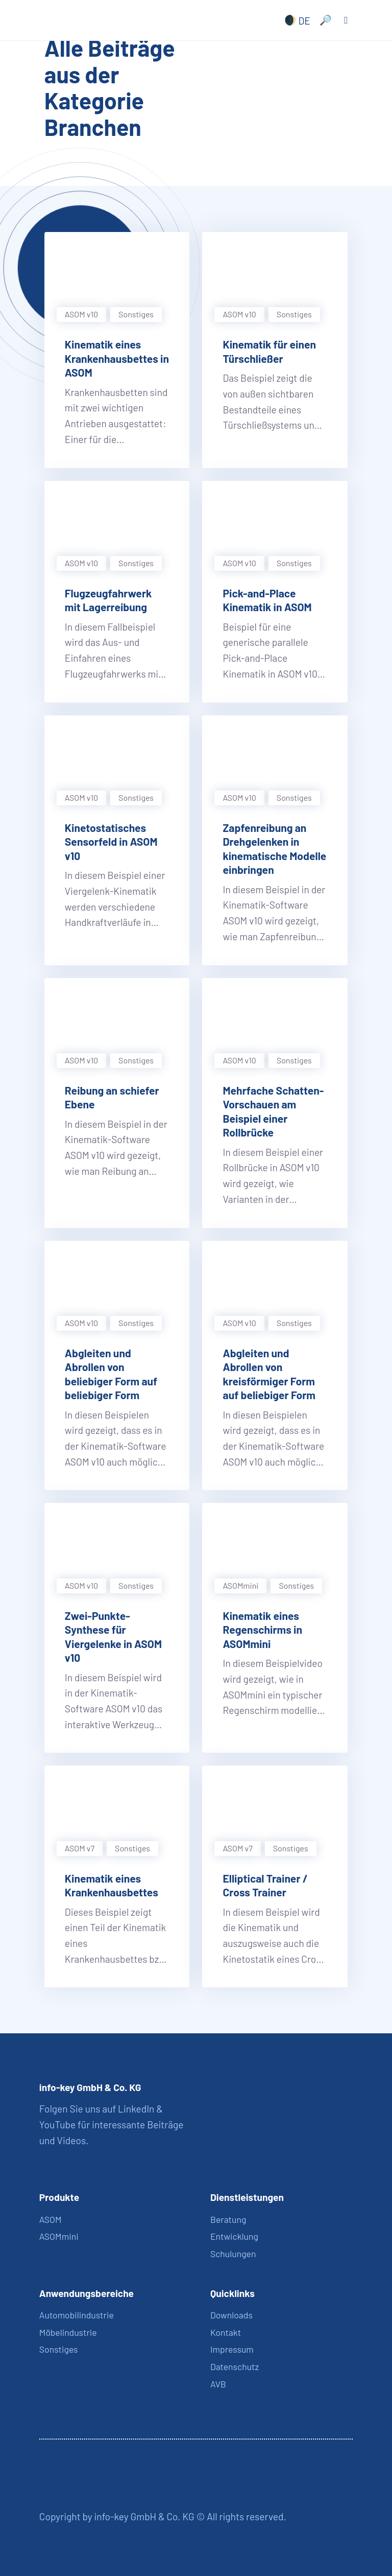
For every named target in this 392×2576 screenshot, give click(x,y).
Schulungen (233, 2253)
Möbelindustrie (68, 2332)
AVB (218, 2383)
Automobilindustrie (76, 2314)
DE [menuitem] (304, 20)
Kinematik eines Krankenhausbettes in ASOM (117, 358)
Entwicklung (234, 2236)
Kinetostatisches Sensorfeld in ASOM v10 (111, 841)
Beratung (228, 2219)
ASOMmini (240, 1585)
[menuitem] (295, 20)
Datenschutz (234, 2366)
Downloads (231, 2314)
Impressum (232, 2349)
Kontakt (225, 2332)
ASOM (50, 2219)
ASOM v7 (79, 1848)
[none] (295, 20)
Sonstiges (136, 314)
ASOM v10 (81, 314)
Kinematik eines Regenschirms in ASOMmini (262, 1629)
